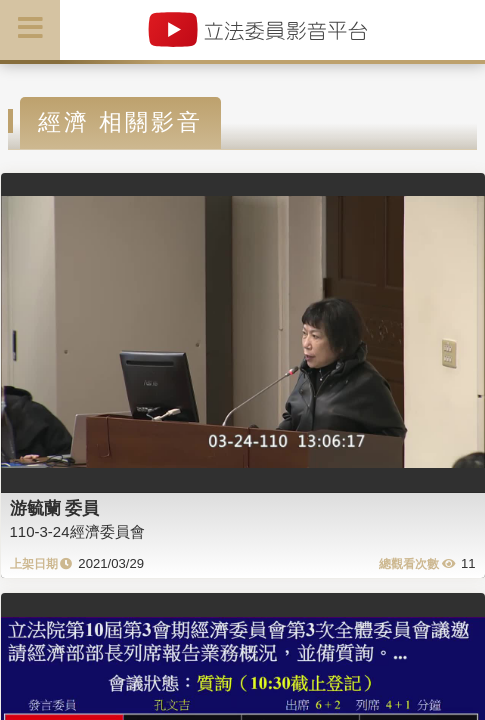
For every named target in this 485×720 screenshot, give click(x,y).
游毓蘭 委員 (55, 508)
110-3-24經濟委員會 (77, 531)
